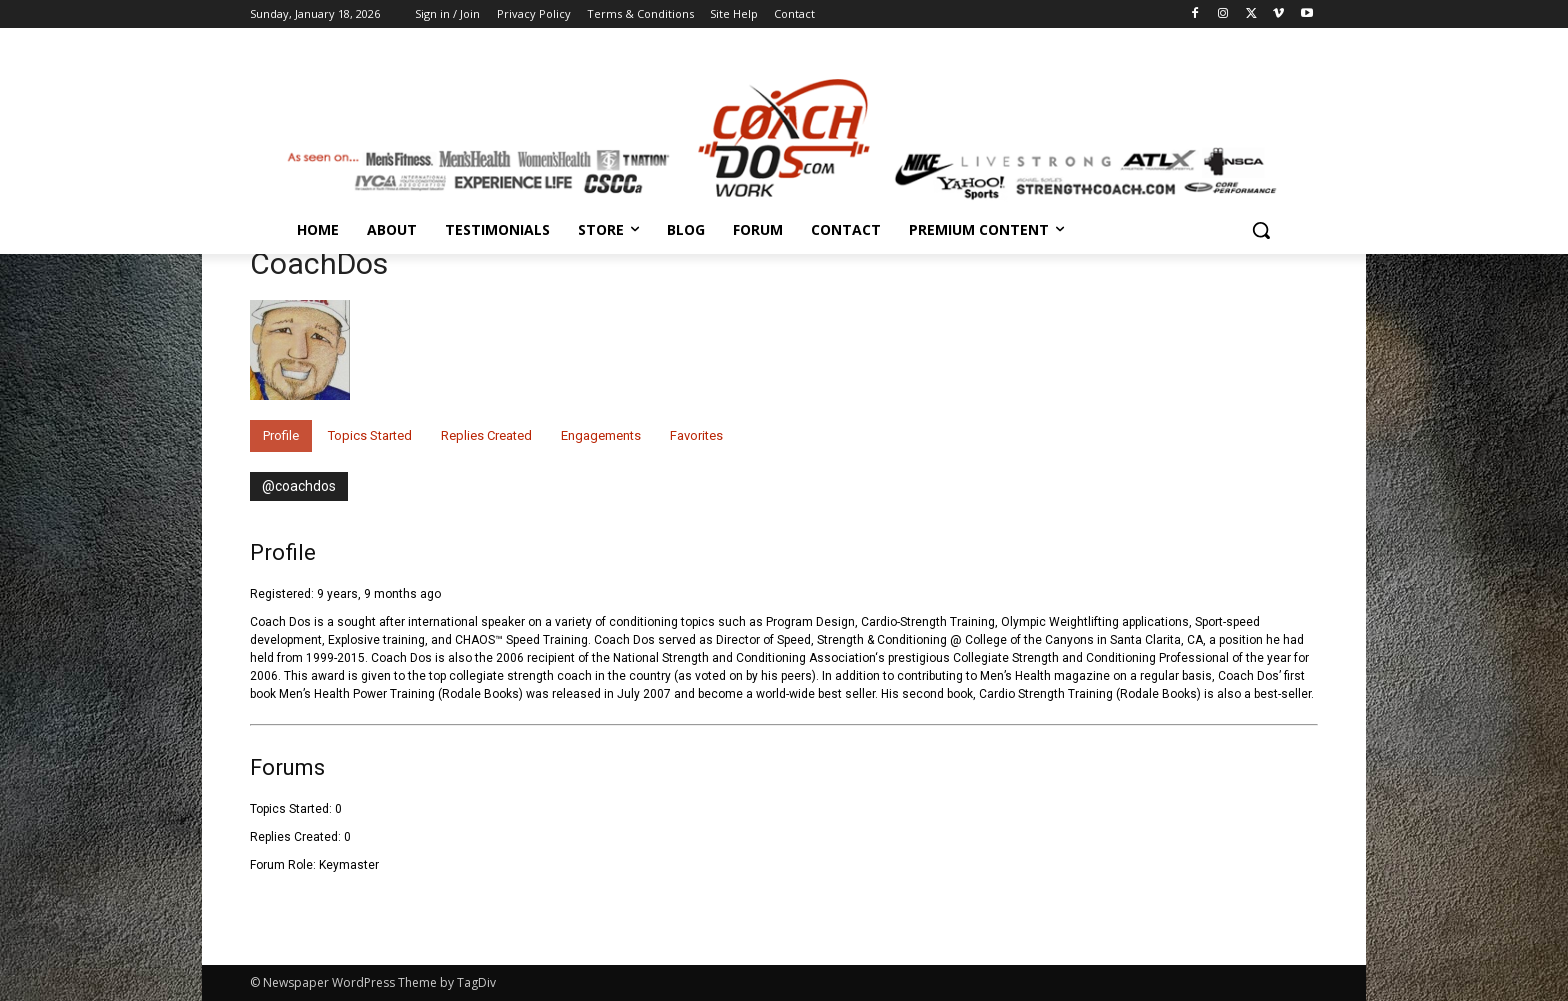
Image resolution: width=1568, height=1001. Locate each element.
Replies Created (486, 435)
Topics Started (370, 435)
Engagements (601, 435)
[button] (1261, 230)
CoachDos (319, 263)
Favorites (696, 435)
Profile (281, 435)
